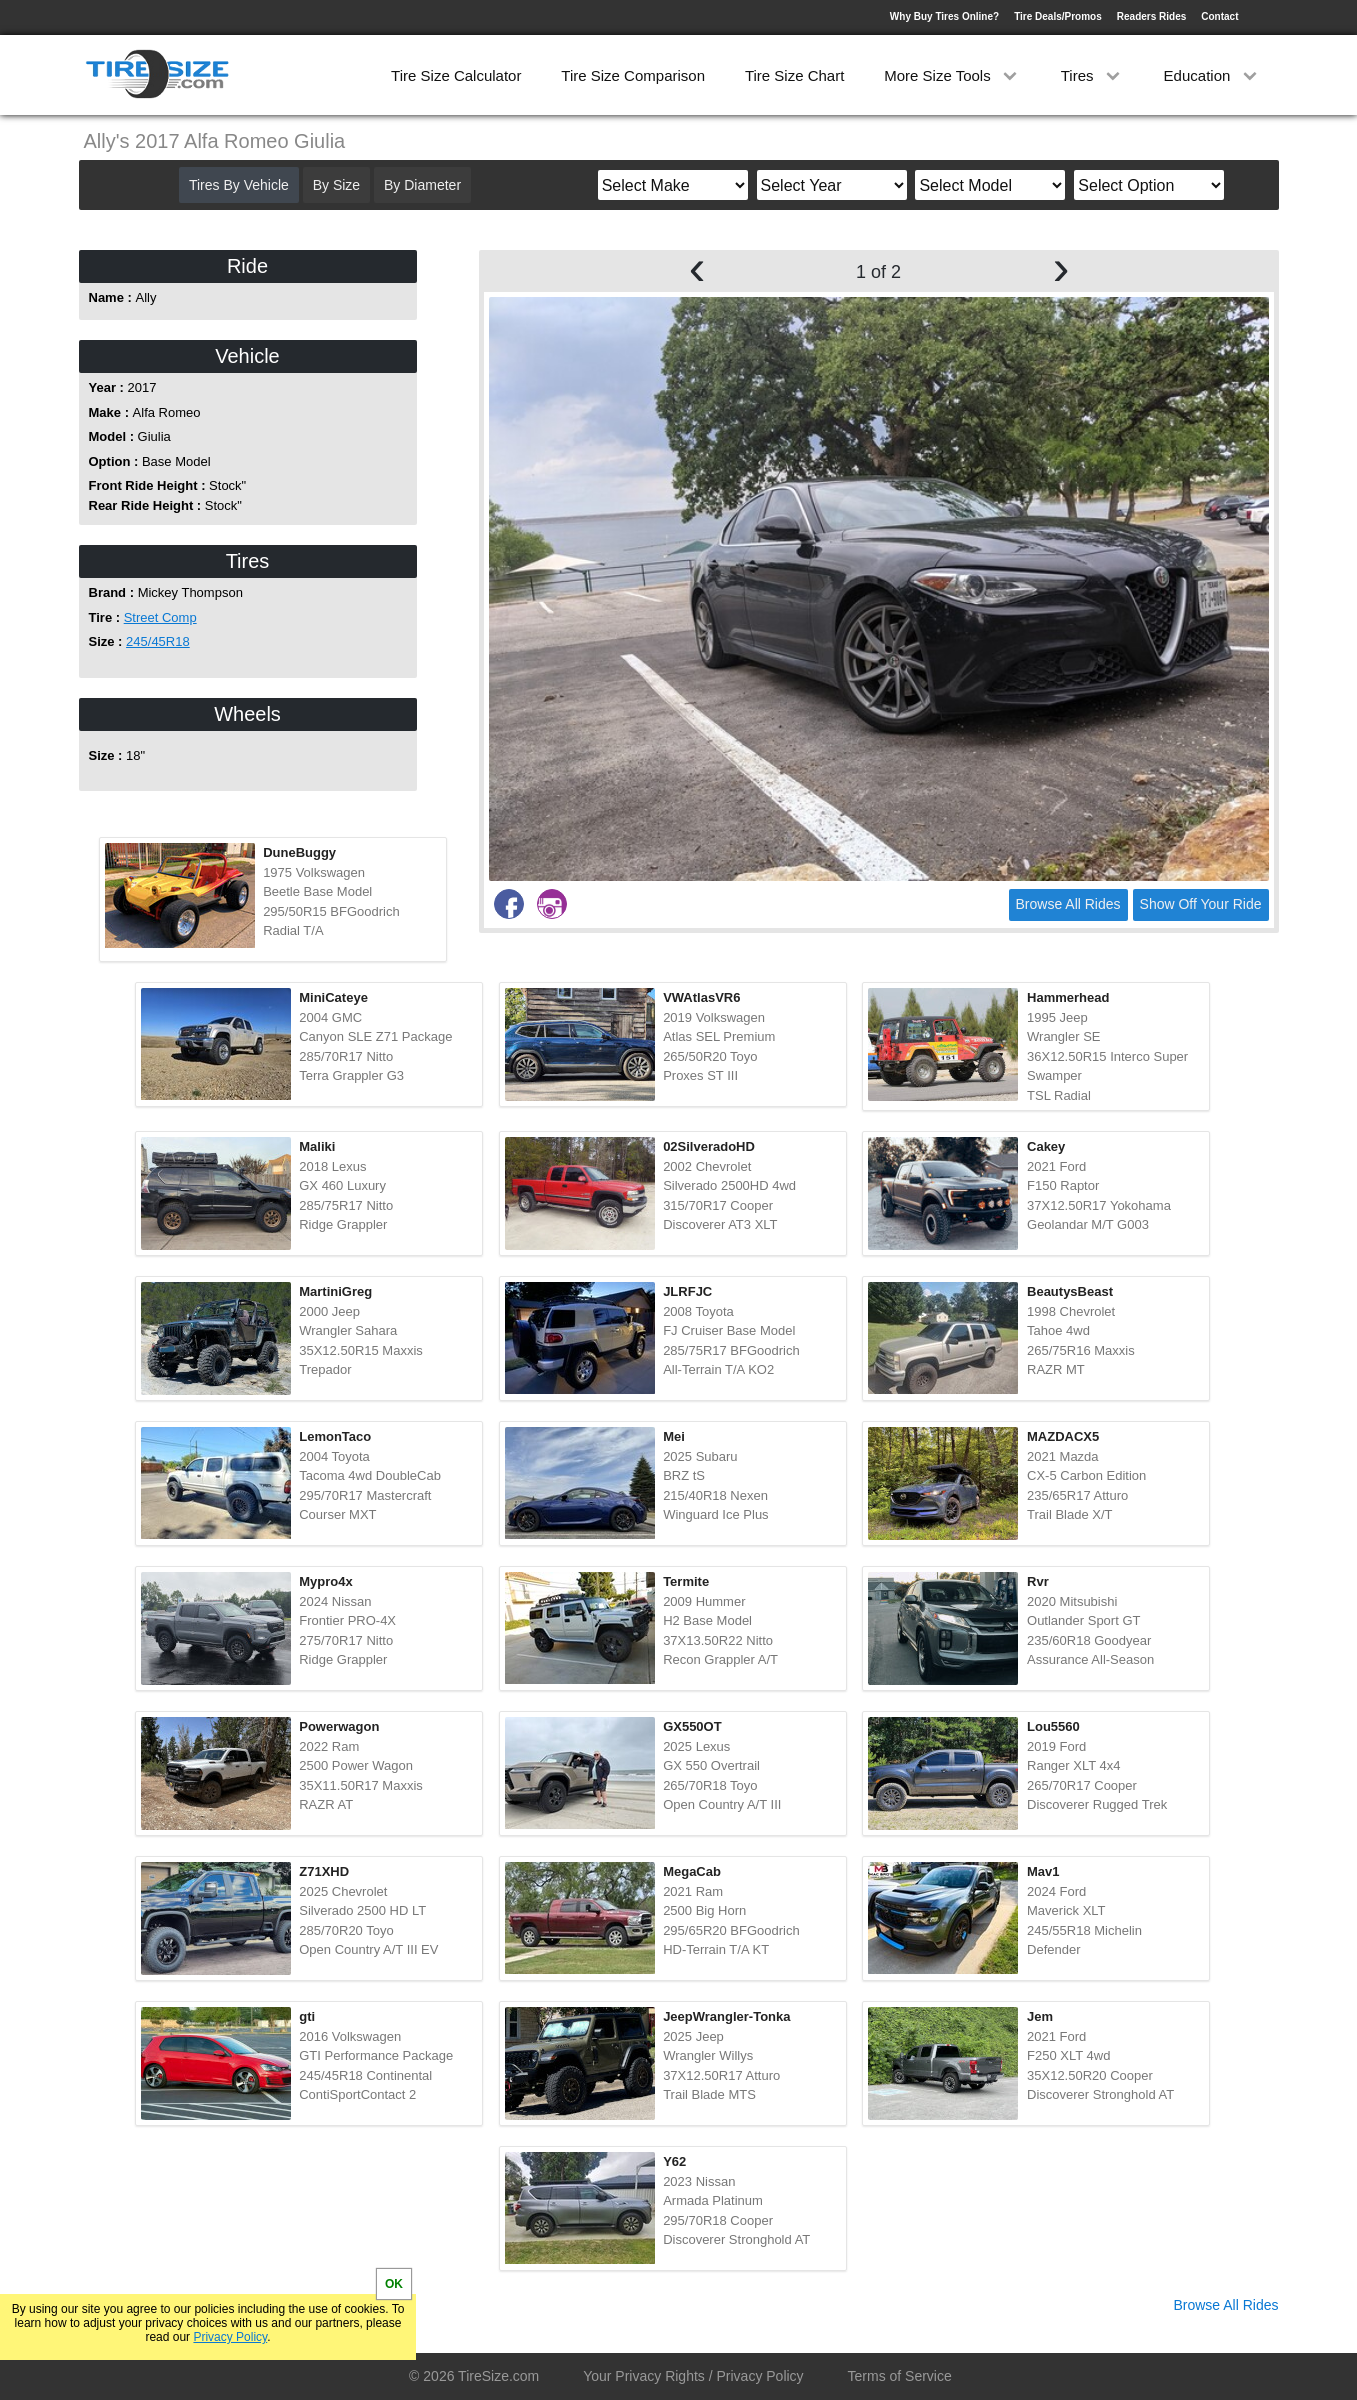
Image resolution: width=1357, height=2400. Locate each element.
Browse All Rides (1068, 904)
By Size (336, 185)
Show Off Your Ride (1201, 904)
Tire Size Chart (794, 75)
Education (1212, 75)
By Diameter (422, 185)
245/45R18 (158, 641)
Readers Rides (1151, 16)
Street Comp (160, 617)
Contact (1219, 16)
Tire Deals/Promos (1058, 16)
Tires (1092, 75)
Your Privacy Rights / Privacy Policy (693, 2376)
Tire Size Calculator (456, 75)
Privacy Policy (230, 2337)
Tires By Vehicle (239, 185)
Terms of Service (900, 2376)
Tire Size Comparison (633, 75)
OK (394, 2284)
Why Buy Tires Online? (944, 16)
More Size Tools (952, 75)
